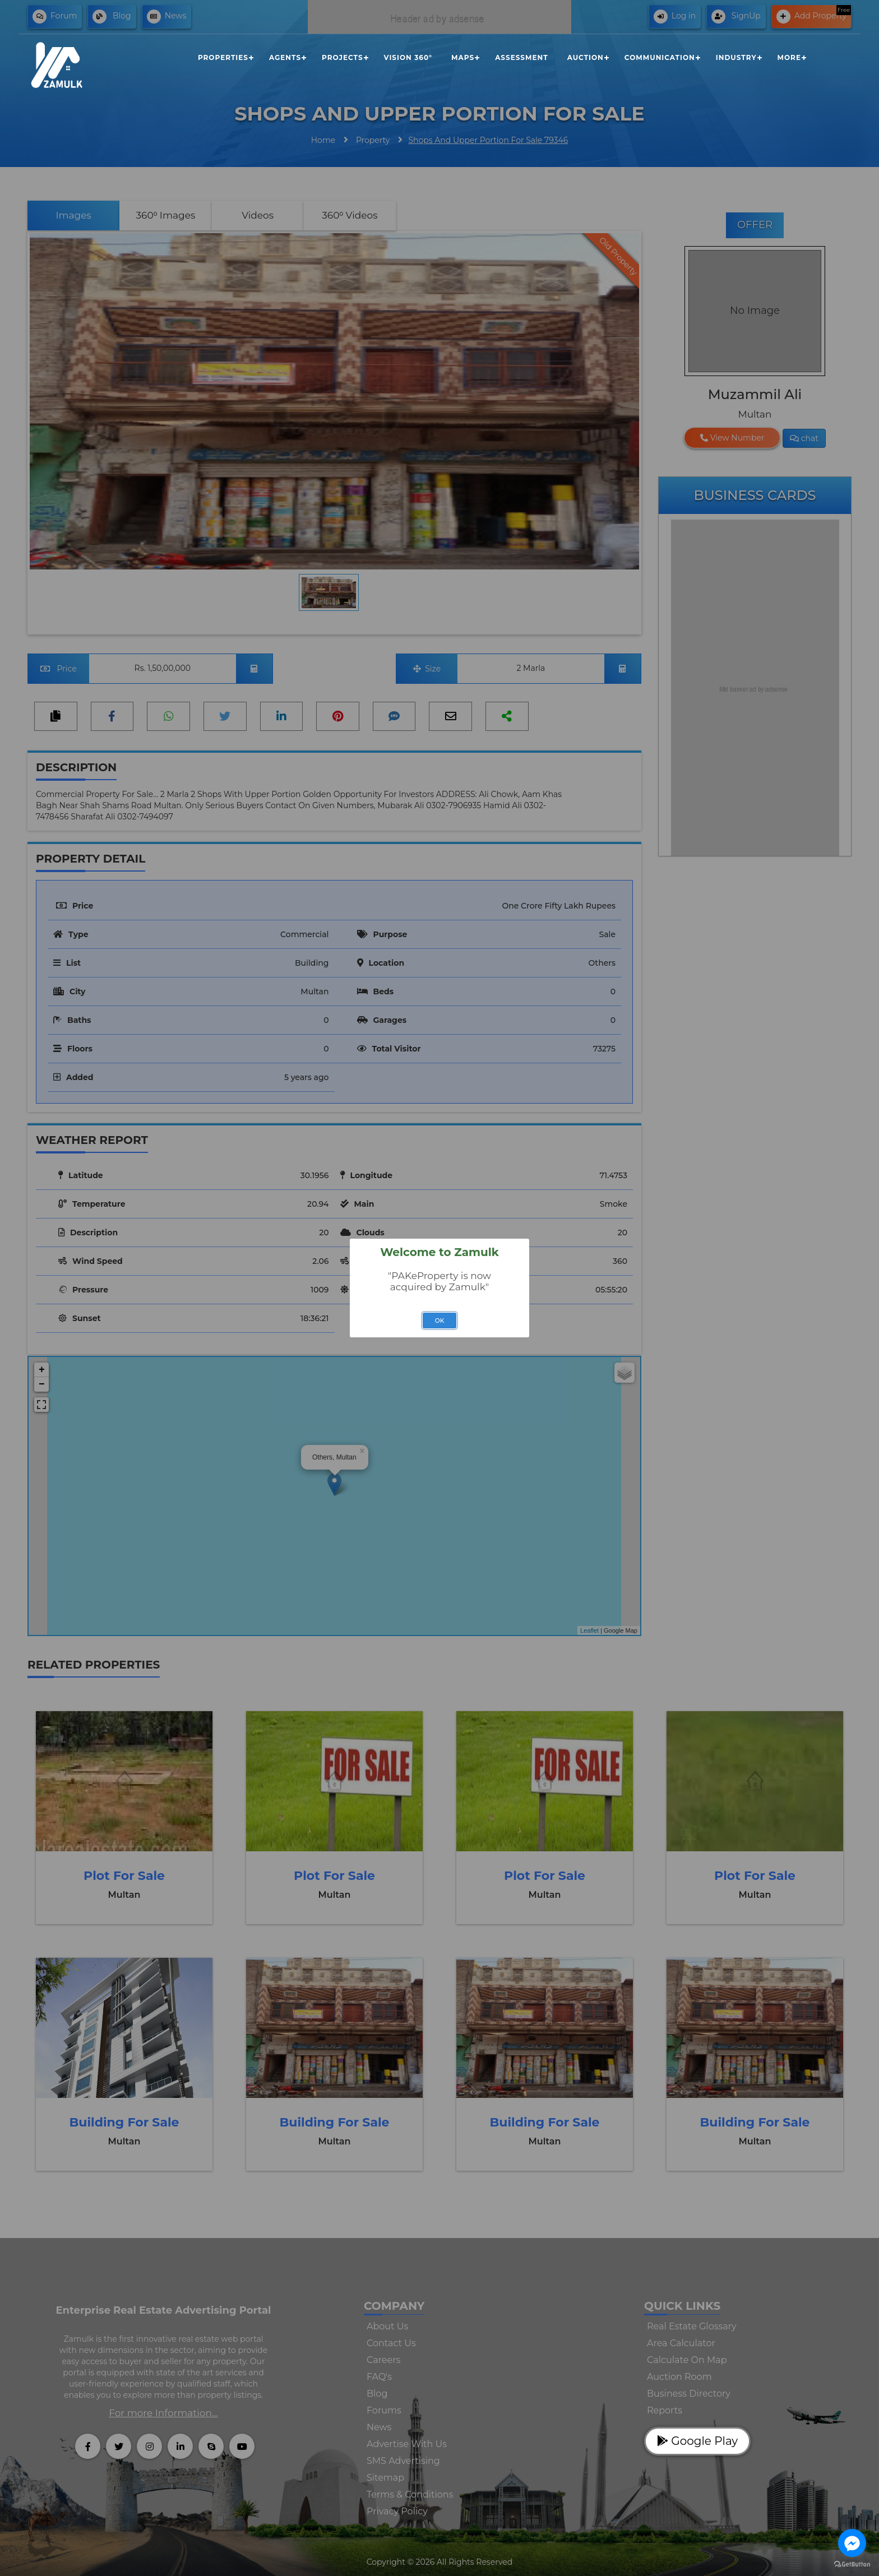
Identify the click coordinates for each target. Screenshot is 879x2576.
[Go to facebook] (852, 2543)
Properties (223, 57)
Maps (462, 57)
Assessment (521, 57)
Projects (342, 57)
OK (440, 1320)
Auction (585, 57)
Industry (736, 57)
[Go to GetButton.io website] (852, 2564)
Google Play (697, 2441)
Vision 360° (408, 57)
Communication (659, 57)
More (789, 57)
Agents (285, 57)
